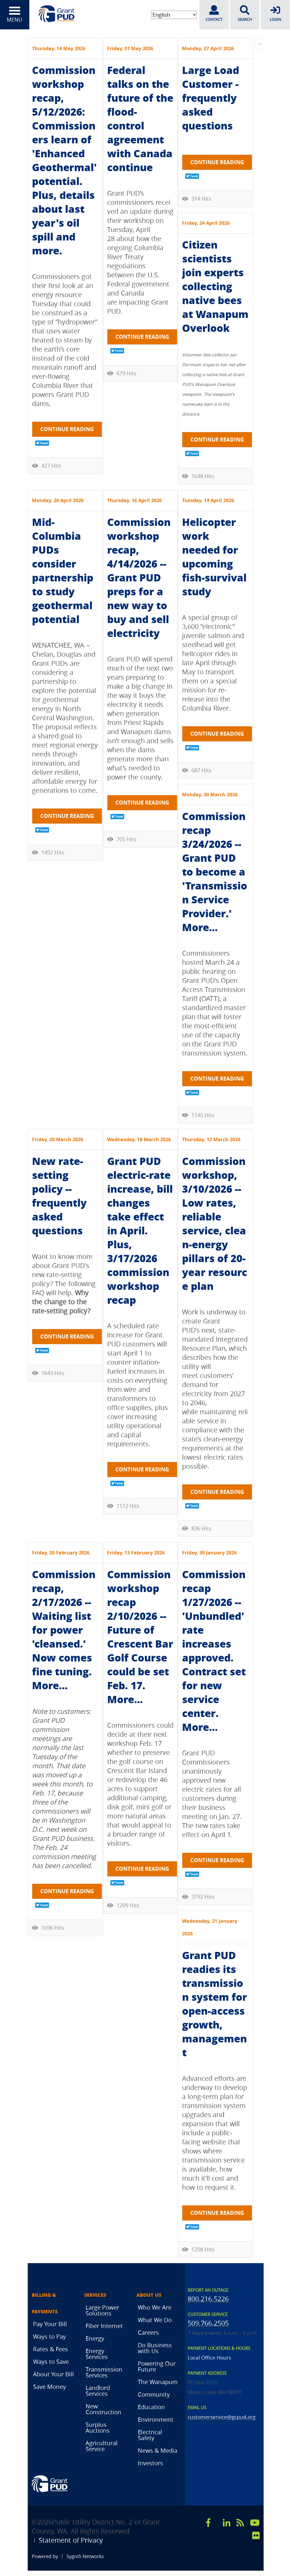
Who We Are (154, 2307)
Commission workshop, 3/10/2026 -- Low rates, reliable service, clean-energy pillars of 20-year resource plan (214, 1223)
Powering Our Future (157, 2366)
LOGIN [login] (275, 13)
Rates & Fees (50, 2349)
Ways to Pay (49, 2336)
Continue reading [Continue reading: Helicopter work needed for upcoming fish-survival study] (217, 733)
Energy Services (97, 2354)
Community (154, 2394)
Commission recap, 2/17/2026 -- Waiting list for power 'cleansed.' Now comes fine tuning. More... (63, 1629)
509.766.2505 (208, 2323)
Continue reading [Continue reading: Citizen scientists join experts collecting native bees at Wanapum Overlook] (217, 439)
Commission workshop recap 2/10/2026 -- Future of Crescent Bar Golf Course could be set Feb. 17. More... (140, 1636)
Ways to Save (51, 2361)
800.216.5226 (208, 2298)
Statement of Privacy (71, 2540)
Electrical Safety (150, 2435)
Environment (155, 2419)
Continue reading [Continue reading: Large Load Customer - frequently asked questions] (217, 162)
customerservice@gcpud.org (221, 2416)
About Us (148, 2294)
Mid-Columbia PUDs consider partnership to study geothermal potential (62, 570)
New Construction (103, 2409)
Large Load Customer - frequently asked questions (210, 97)
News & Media (157, 2450)
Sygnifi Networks (85, 2556)
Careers (148, 2332)
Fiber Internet (104, 2326)
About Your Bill (53, 2374)
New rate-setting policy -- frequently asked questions (59, 1195)
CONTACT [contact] (214, 13)
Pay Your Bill (50, 2324)
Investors (150, 2463)
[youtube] (255, 2522)
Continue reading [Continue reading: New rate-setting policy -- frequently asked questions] (67, 1336)
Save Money (49, 2386)
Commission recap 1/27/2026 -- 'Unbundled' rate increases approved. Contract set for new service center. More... (214, 1650)
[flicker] (256, 2535)
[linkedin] (226, 2522)
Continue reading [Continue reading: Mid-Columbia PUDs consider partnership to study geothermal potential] (67, 816)
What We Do (155, 2320)
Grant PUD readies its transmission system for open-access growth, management (214, 2003)
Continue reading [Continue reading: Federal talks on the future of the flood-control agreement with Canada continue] (142, 336)
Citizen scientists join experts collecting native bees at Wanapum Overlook (215, 286)
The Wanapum (158, 2382)
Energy (95, 2338)
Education (151, 2407)
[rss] (240, 2522)
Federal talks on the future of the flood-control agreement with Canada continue (140, 118)
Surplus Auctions (98, 2427)
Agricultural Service (102, 2446)
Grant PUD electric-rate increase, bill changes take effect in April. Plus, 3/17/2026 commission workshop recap (140, 1230)
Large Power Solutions (102, 2310)
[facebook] (208, 2522)
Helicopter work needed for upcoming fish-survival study (214, 556)
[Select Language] (174, 15)
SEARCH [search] (244, 13)
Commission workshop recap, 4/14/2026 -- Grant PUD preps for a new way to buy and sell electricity (139, 577)
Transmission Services (104, 2372)
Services (95, 2294)
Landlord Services (98, 2390)
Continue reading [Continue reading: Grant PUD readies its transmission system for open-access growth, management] (217, 2212)
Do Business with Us (155, 2348)
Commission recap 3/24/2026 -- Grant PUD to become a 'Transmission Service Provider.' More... (214, 871)
